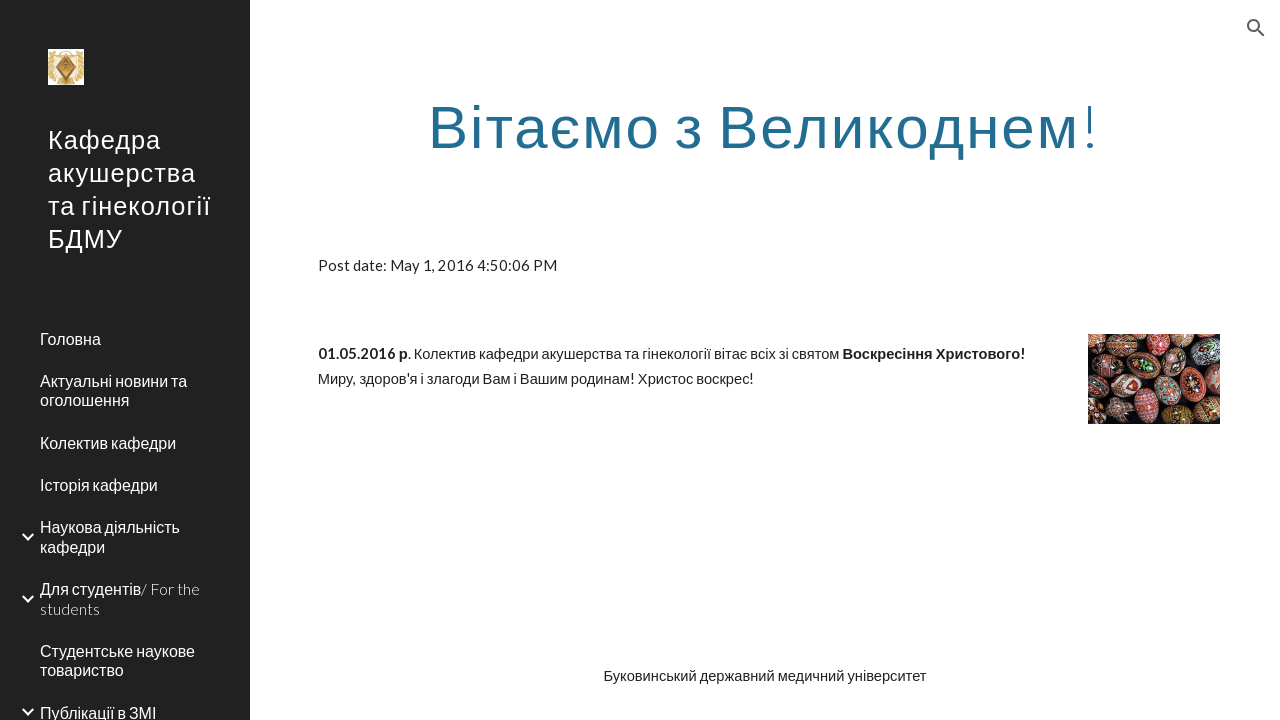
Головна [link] (70, 338)
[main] (765, 125)
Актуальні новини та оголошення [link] (113, 390)
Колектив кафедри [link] (108, 442)
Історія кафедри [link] (99, 484)
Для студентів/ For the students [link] (120, 598)
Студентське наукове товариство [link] (117, 660)
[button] (1256, 28)
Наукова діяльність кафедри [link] (110, 536)
